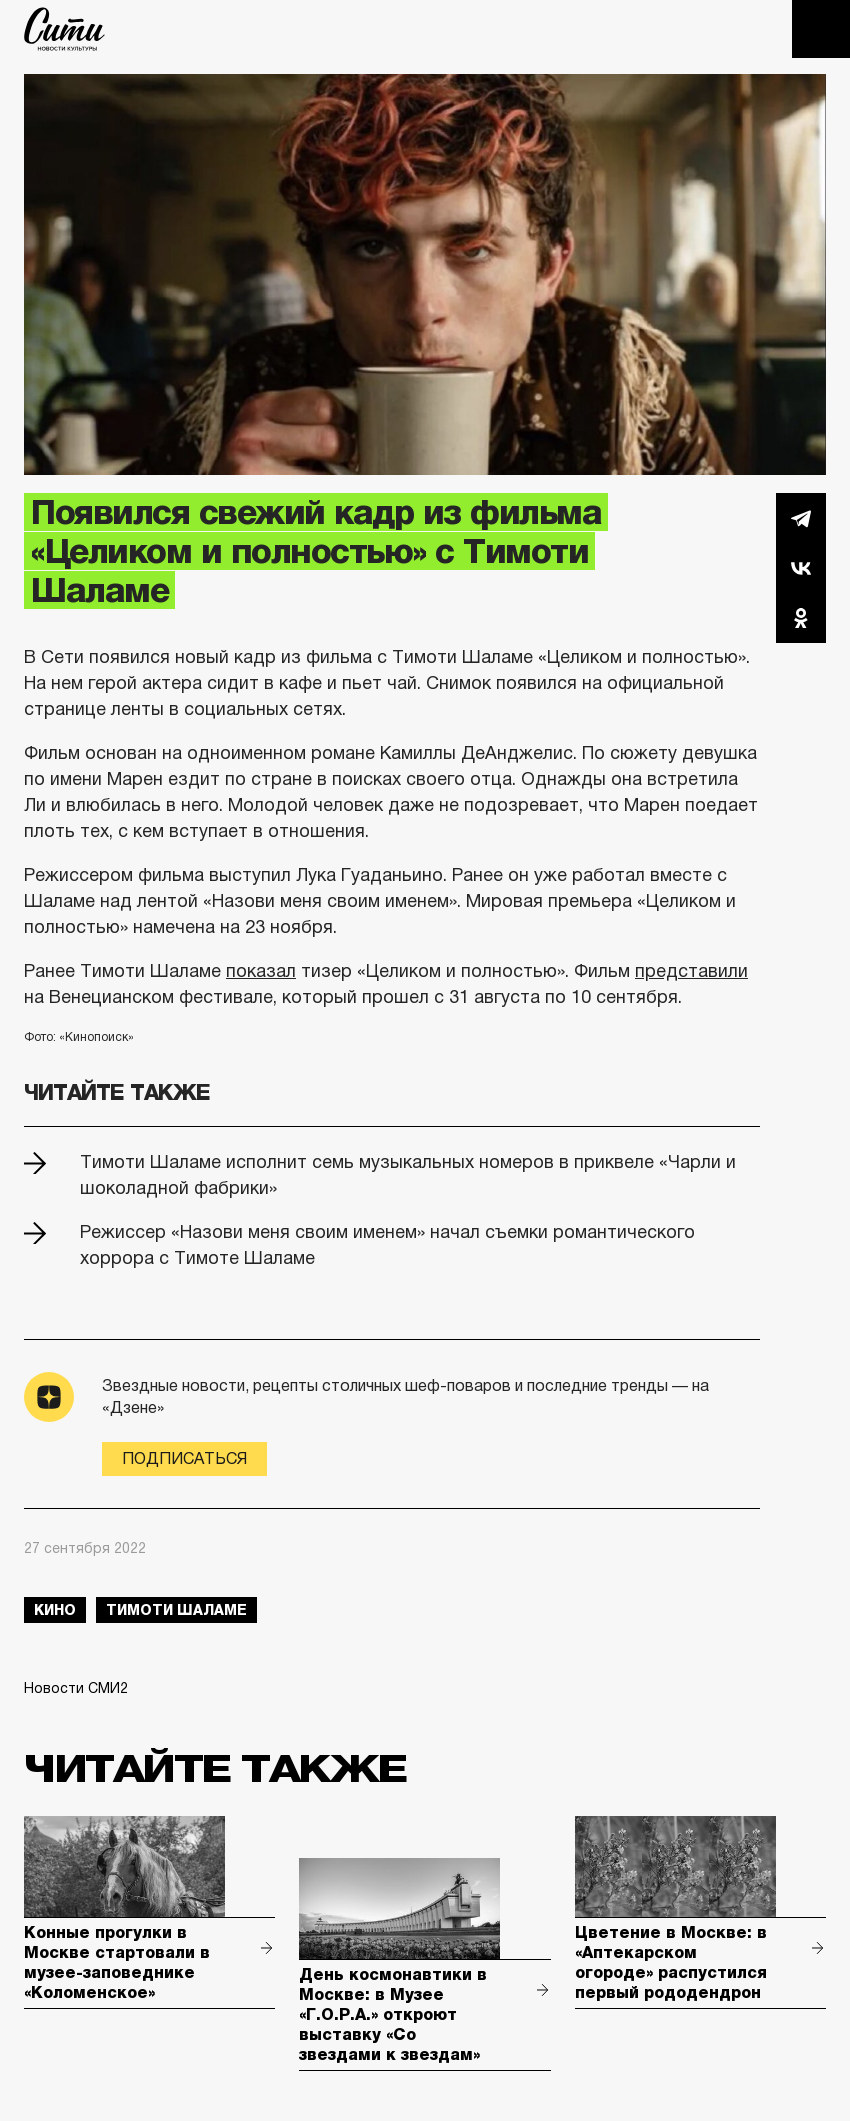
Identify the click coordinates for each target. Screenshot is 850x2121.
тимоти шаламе (176, 1610)
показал (261, 971)
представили (691, 971)
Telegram (801, 518)
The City (64, 29)
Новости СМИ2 (76, 1688)
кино (55, 1610)
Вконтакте (801, 568)
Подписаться (184, 1458)
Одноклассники (801, 618)
